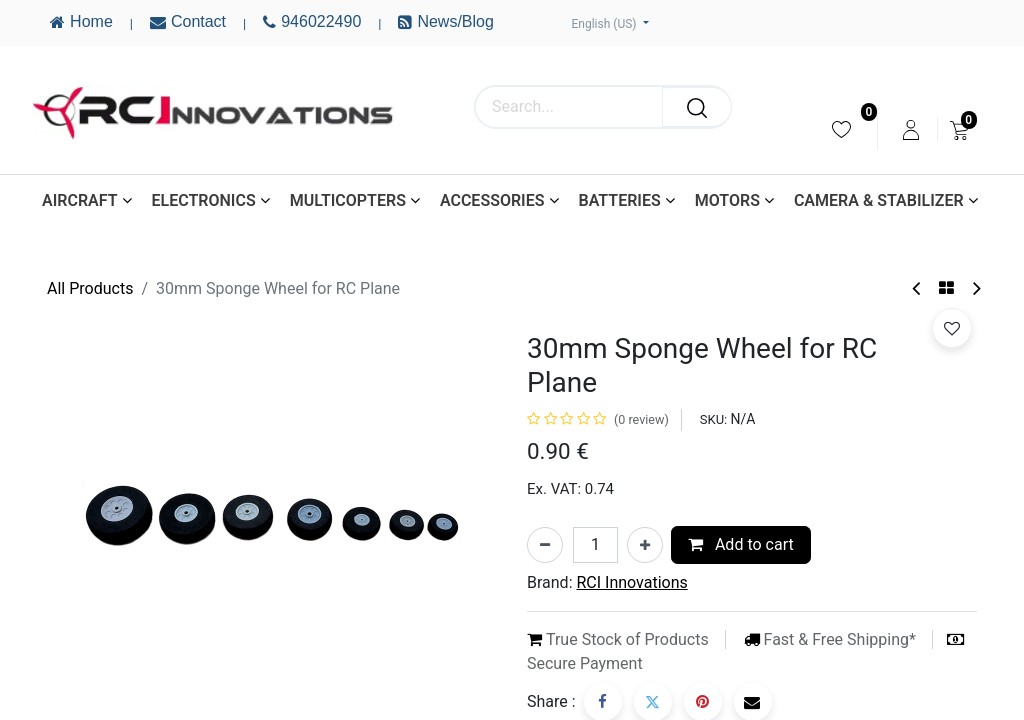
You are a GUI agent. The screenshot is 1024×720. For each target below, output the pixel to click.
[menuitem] (841, 129)
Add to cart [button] (741, 544)
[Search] (697, 107)
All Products (90, 288)
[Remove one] (545, 545)
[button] (952, 328)
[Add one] (645, 545)
